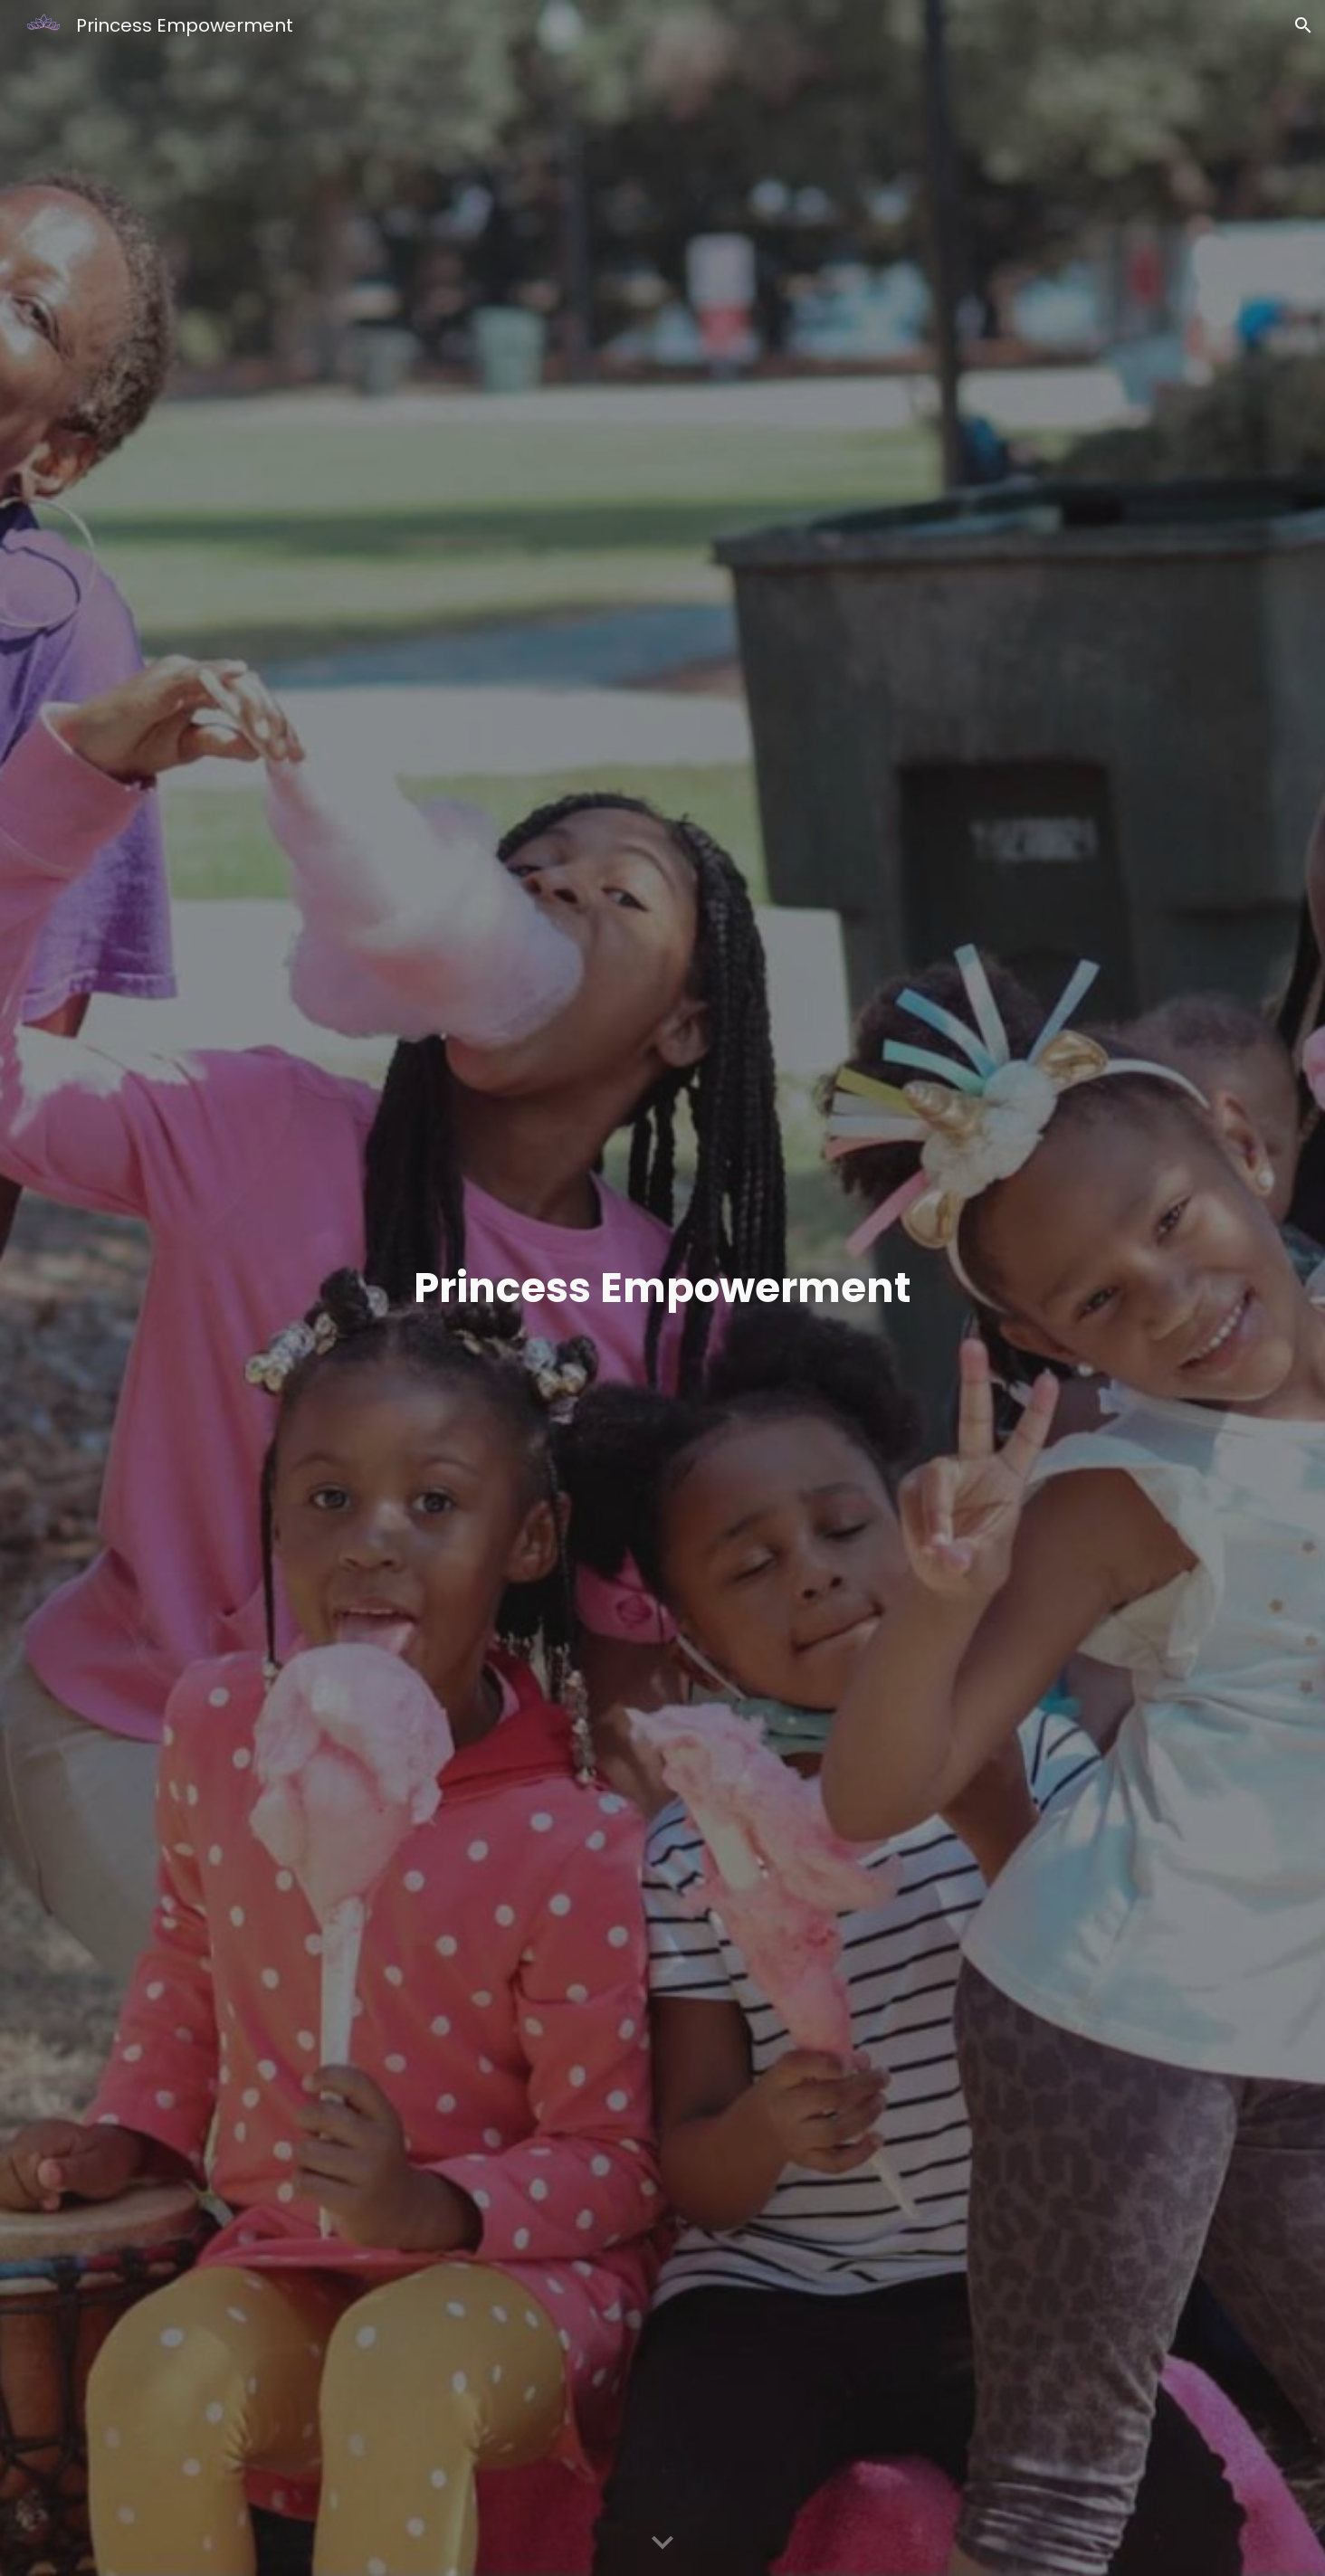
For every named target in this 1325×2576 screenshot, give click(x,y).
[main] (662, 1288)
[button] (1303, 25)
